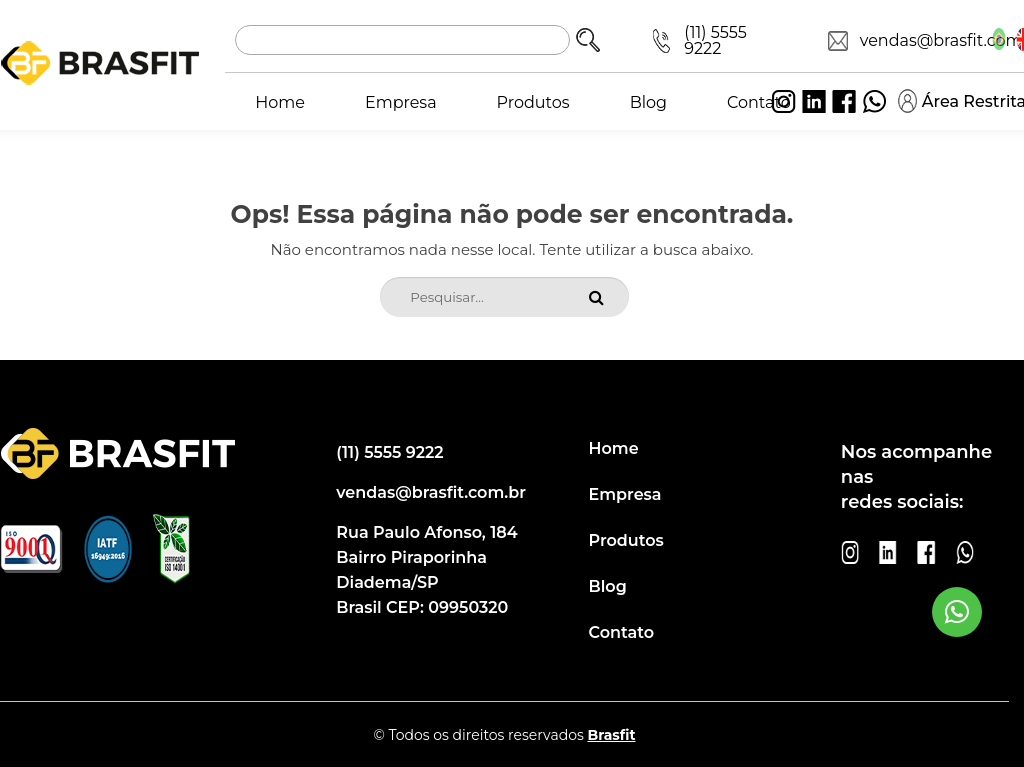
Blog (648, 102)
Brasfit (611, 735)
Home (280, 102)
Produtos (533, 102)
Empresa (401, 102)
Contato (759, 102)
